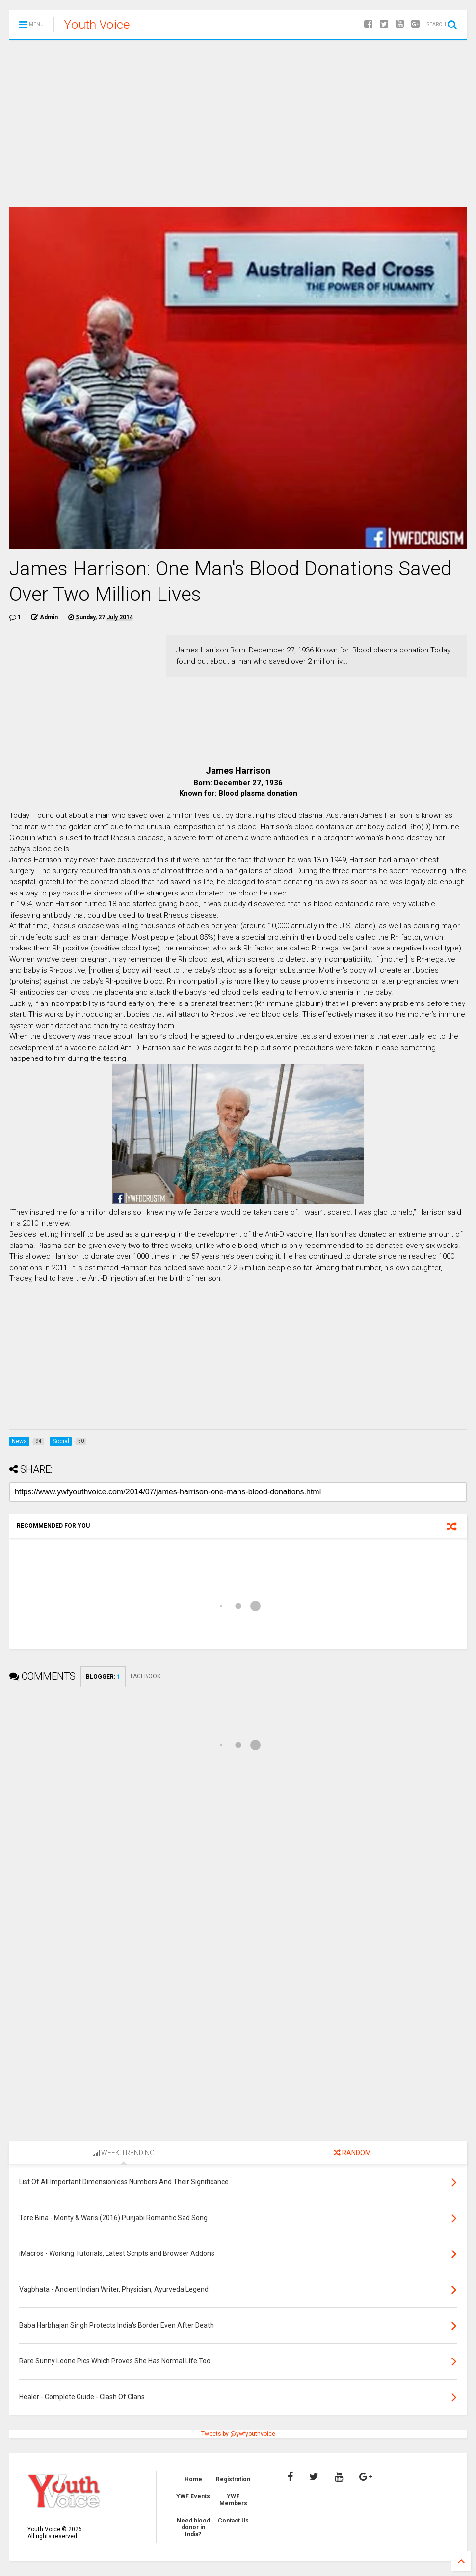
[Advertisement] (238, 123)
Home (193, 2479)
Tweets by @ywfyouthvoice (238, 2433)
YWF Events (193, 2496)
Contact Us (233, 2520)
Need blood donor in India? (193, 2527)
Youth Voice (97, 24)
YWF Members (233, 2500)
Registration (233, 2479)
